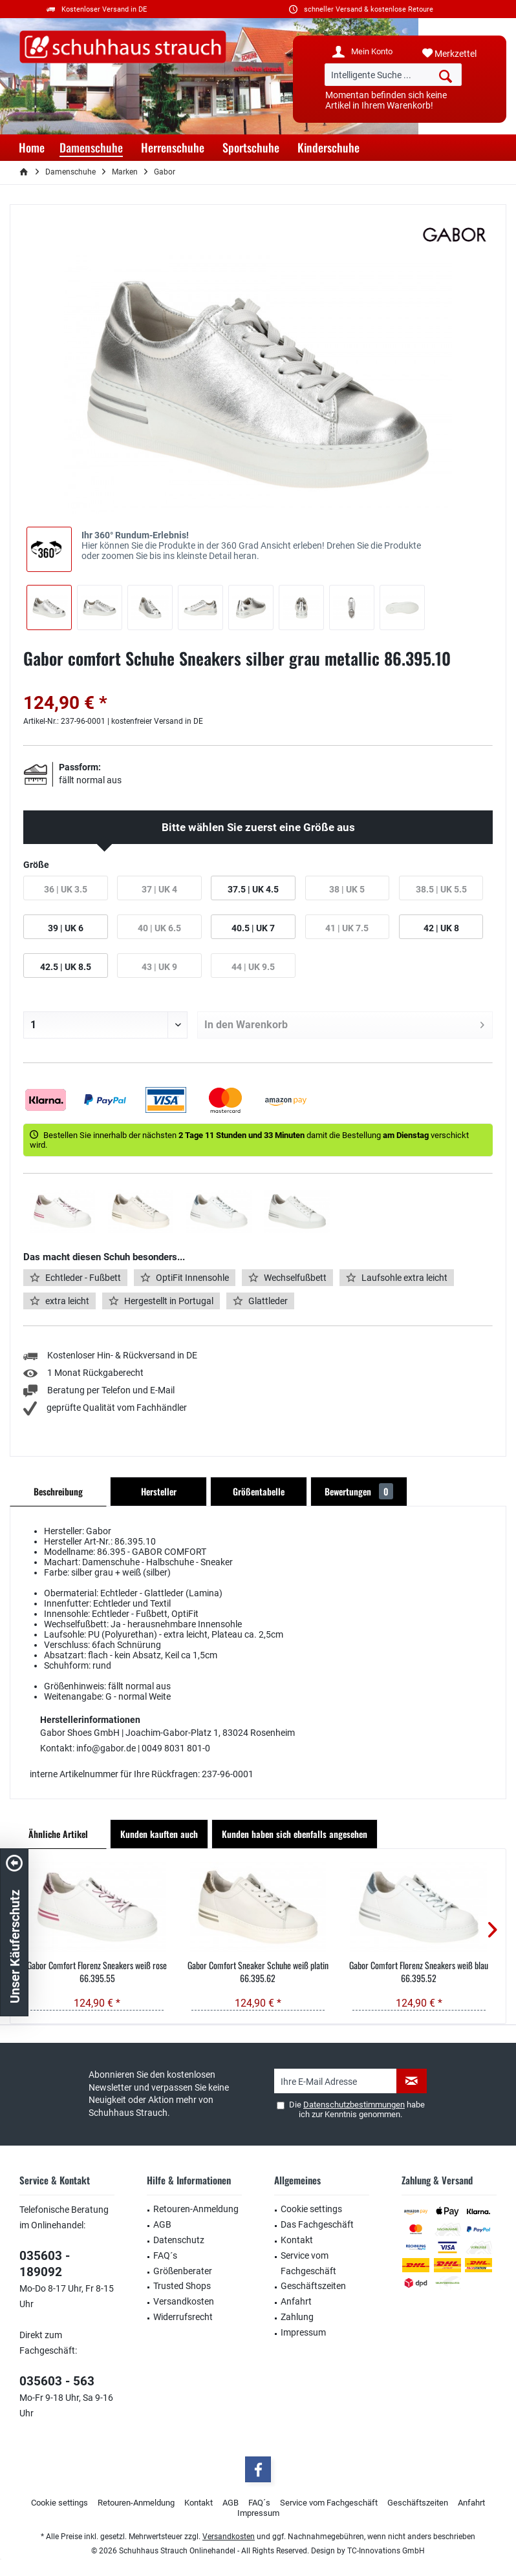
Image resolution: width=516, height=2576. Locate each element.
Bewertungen (359, 1491)
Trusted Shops (182, 2286)
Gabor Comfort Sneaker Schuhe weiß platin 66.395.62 (258, 1972)
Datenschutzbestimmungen (354, 2104)
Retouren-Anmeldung (196, 2209)
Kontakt (297, 2240)
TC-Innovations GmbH (386, 2550)
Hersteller (159, 1491)
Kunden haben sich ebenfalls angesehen (294, 1834)
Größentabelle (259, 1491)
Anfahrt (296, 2301)
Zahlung (297, 2317)
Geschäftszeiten (313, 2286)
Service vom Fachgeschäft (308, 2263)
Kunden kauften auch (159, 1834)
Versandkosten (183, 2301)
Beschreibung (58, 1491)
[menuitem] (459, 53)
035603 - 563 (56, 2381)
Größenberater (182, 2271)
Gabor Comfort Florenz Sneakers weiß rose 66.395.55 (97, 1972)
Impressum (303, 2332)
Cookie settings (311, 2209)
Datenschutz (178, 2240)
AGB (162, 2224)
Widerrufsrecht (183, 2317)
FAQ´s (165, 2255)
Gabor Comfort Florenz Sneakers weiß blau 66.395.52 (418, 1972)
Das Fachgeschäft (317, 2224)
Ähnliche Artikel (58, 1834)
